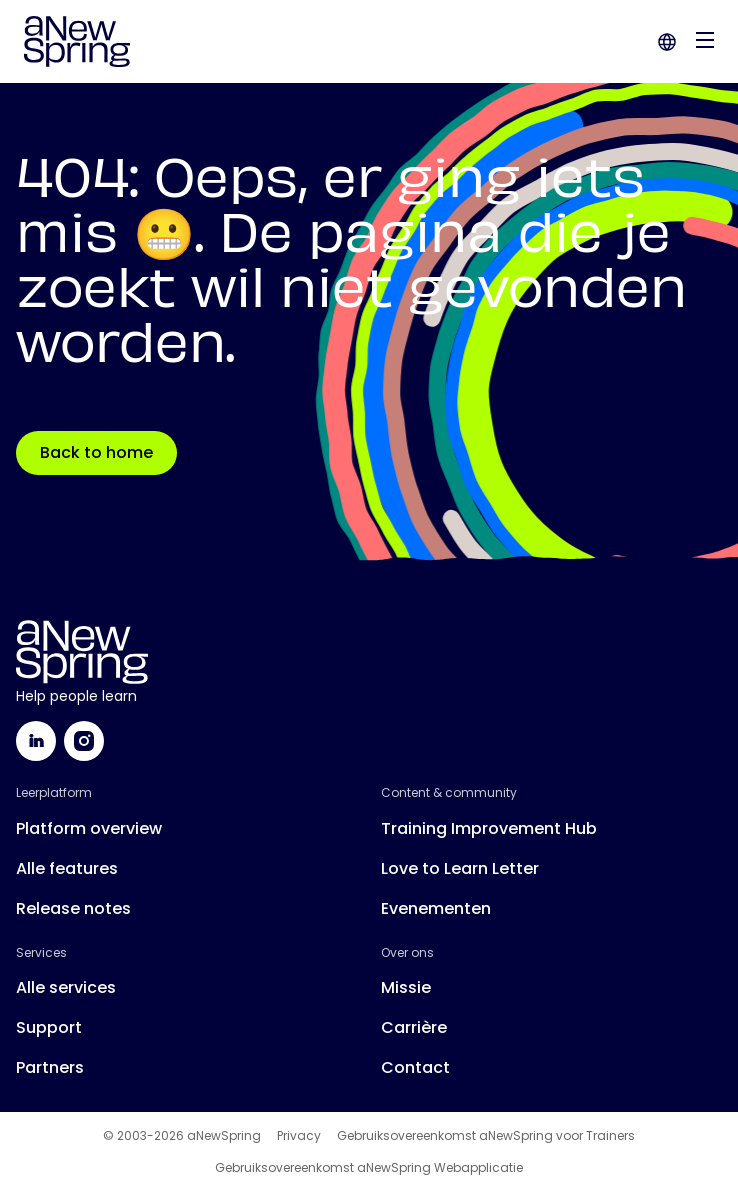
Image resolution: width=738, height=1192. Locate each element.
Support (49, 1027)
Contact (415, 1067)
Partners (50, 1067)
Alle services (66, 987)
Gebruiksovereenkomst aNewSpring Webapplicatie (369, 1168)
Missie (406, 987)
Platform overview (89, 828)
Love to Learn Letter (460, 868)
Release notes (73, 908)
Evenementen (436, 908)
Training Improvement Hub (489, 828)
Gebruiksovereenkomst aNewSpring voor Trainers (486, 1136)
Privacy (299, 1136)
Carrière (414, 1027)
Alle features (67, 868)
